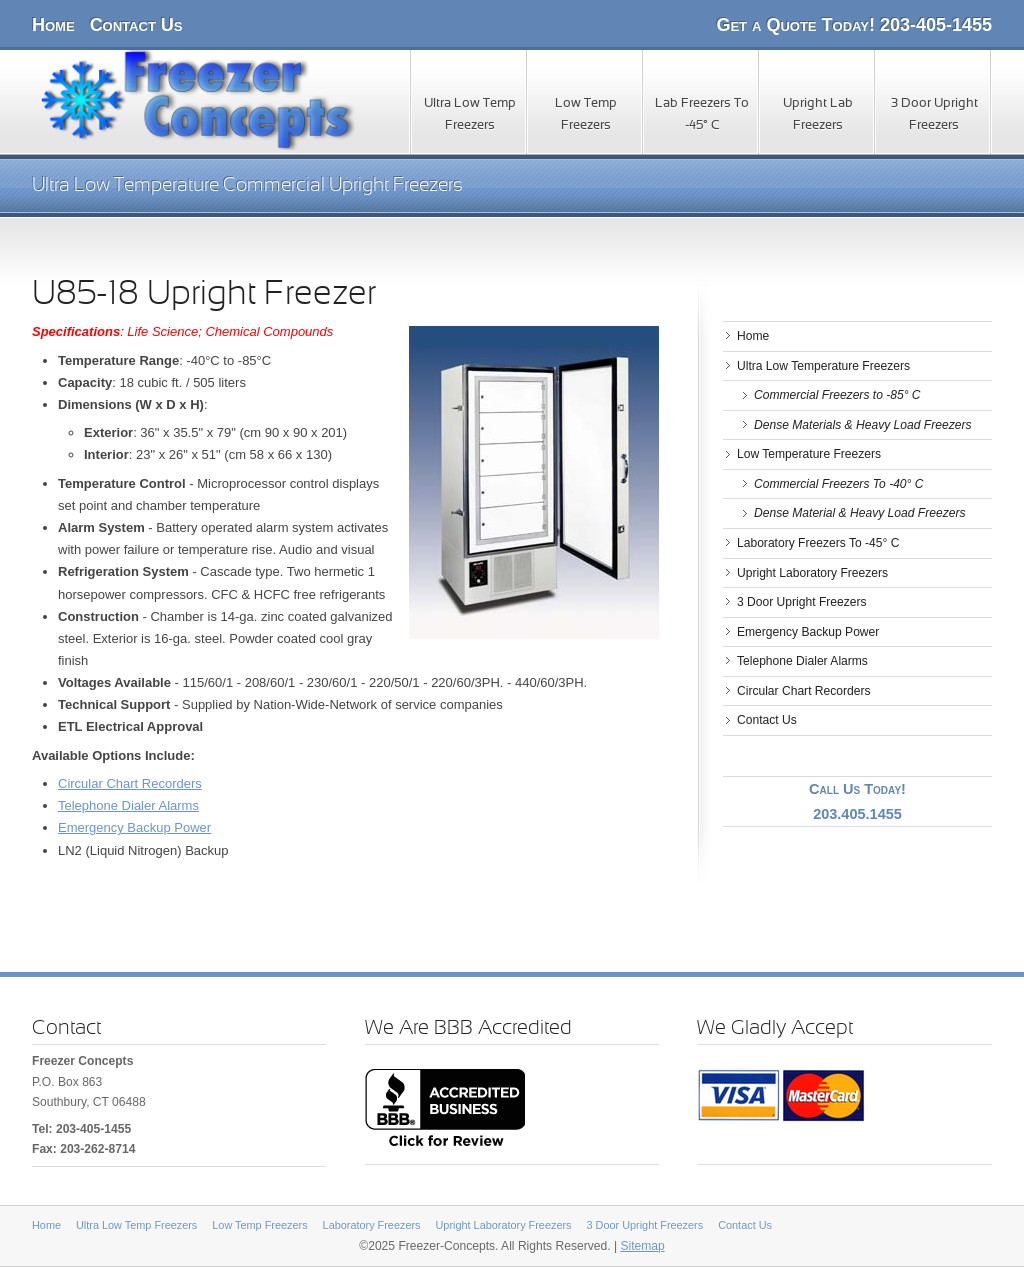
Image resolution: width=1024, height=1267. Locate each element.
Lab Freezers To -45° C (702, 115)
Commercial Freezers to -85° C (837, 395)
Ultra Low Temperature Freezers (823, 366)
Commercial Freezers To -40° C (839, 484)
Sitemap (642, 1246)
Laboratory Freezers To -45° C (818, 543)
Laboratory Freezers (372, 1225)
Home (53, 25)
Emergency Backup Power (134, 827)
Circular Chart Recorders (130, 783)
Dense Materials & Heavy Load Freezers (863, 425)
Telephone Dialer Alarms (128, 805)
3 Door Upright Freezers (934, 115)
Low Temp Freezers (586, 115)
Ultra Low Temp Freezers (470, 115)
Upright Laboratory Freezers (812, 573)
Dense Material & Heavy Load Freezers (859, 513)
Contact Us (136, 25)
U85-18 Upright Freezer (204, 295)
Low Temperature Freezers (809, 454)
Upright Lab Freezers (818, 115)
